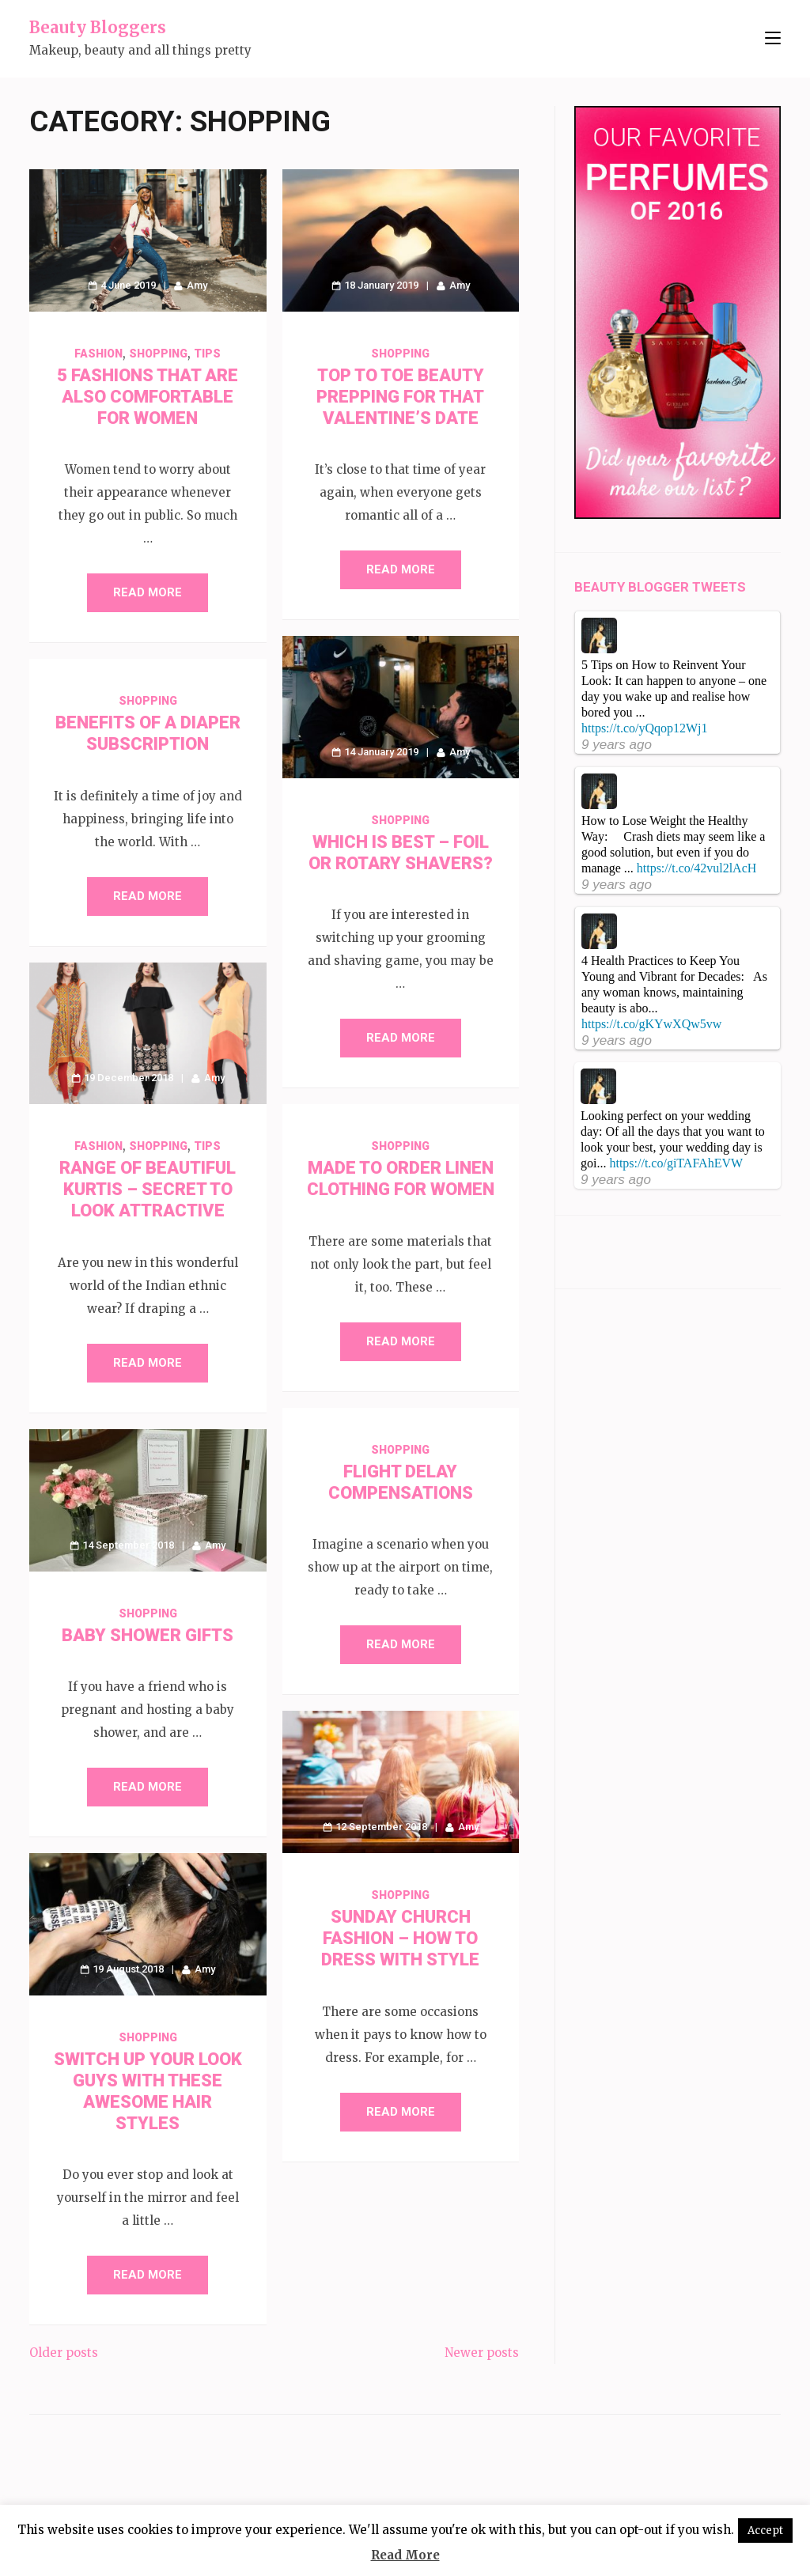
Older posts (63, 2352)
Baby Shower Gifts (147, 1635)
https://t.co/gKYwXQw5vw (651, 1024)
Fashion (98, 353)
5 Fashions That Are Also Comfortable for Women (147, 396)
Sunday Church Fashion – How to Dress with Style (400, 1938)
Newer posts (482, 2352)
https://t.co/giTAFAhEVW (676, 1163)
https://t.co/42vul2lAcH (697, 868)
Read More (147, 592)
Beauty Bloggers (97, 27)
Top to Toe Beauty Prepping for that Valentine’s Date (400, 396)
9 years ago (616, 744)
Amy (197, 285)
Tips (207, 353)
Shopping (158, 353)
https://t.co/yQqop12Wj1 (644, 728)
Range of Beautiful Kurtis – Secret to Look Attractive (147, 1189)
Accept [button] (765, 2530)
